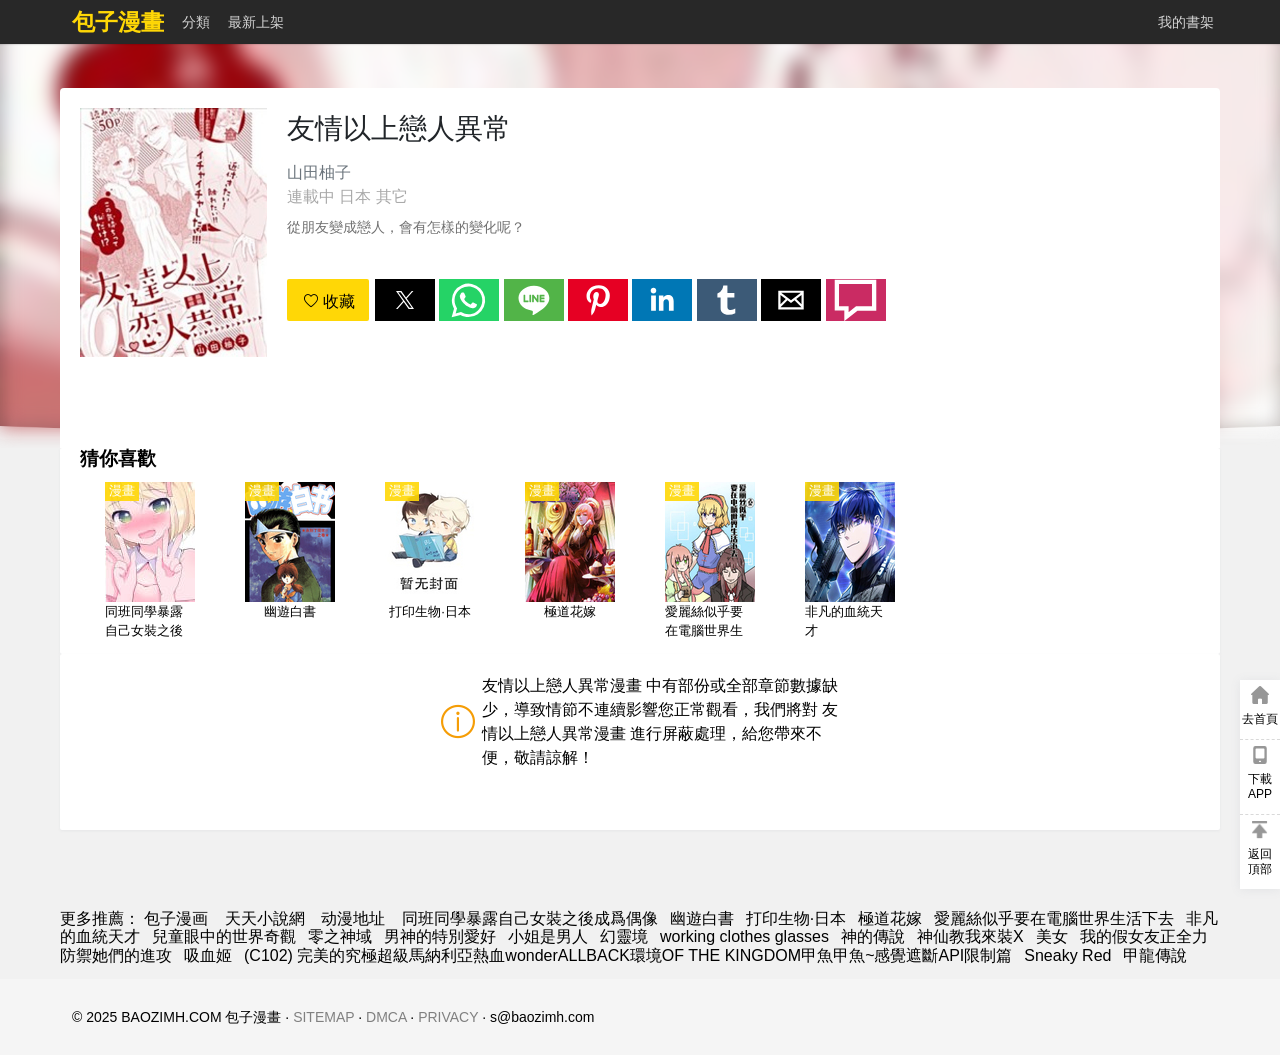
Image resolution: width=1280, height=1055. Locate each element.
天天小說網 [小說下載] (265, 918)
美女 (1052, 936)
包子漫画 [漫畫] (176, 918)
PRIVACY (448, 1017)
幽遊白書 (702, 918)
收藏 (329, 301)
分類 (196, 22)
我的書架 (1186, 22)
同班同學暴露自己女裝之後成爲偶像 (530, 918)
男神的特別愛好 (440, 936)
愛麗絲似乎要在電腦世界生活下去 (1054, 918)
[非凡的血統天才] (850, 562)
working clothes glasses (744, 936)
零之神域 (340, 936)
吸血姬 (208, 955)
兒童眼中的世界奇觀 (224, 936)
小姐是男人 (548, 936)
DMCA (386, 1017)
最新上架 (256, 22)
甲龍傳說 (1155, 955)
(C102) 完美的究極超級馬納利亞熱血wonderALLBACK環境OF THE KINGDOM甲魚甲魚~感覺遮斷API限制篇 (628, 955)
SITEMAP (323, 1017)
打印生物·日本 (796, 918)
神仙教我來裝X (970, 936)
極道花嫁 (890, 918)
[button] (405, 300)
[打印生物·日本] (430, 562)
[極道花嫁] (570, 562)
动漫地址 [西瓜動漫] (353, 918)
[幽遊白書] (290, 562)
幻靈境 (624, 936)
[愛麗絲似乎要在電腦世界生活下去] (710, 562)
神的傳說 (873, 936)
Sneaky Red (1067, 955)
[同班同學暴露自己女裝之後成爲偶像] (150, 562)
